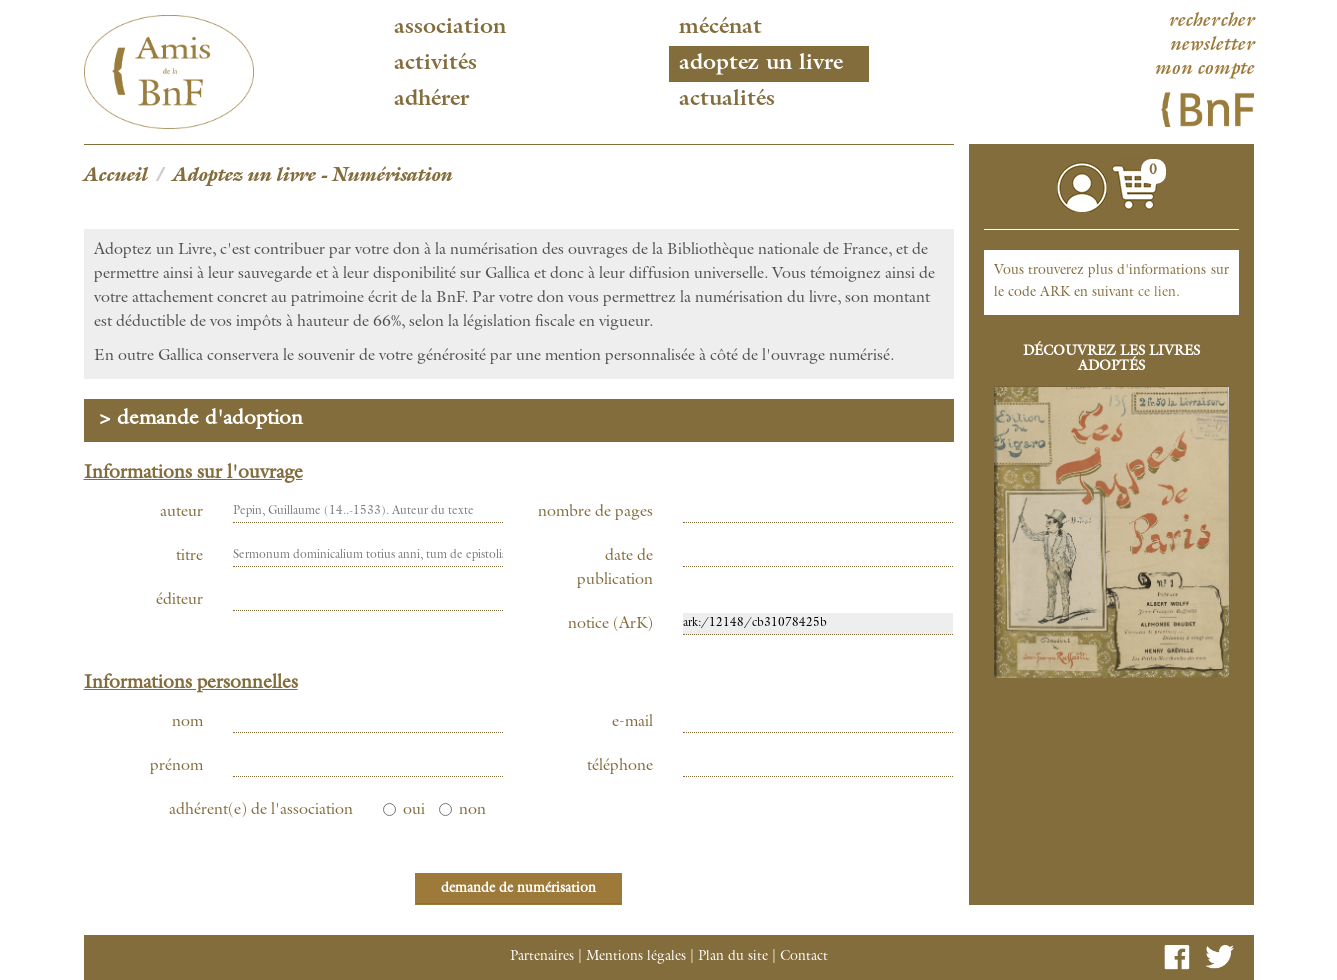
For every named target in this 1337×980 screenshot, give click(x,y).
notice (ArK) (610, 625)
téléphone (620, 767)
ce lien (1157, 293)
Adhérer (431, 100)
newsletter (1211, 46)
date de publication (615, 569)
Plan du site (733, 957)
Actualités (727, 100)
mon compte (1204, 70)
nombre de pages (595, 513)
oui (404, 811)
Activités (435, 64)
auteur (181, 513)
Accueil (116, 177)
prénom (176, 767)
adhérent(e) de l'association (261, 811)
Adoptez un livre (761, 64)
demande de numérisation (518, 889)
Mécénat (720, 28)
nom (187, 723)
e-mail (632, 723)
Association (450, 28)
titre (189, 557)
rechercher (1211, 22)
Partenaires (542, 957)
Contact (804, 957)
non (462, 811)
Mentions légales (636, 957)
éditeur (179, 601)
